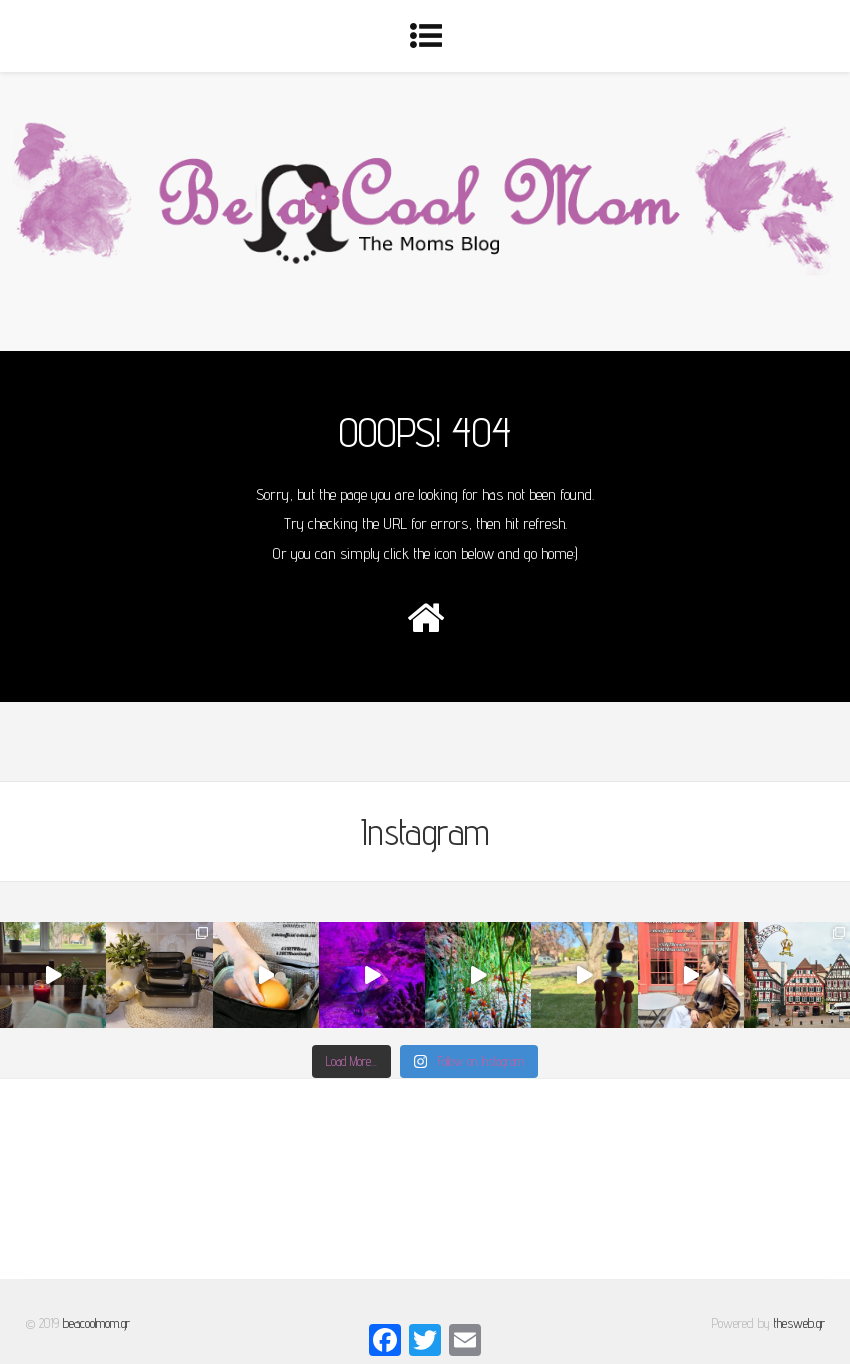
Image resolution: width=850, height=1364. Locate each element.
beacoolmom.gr (96, 1323)
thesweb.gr (799, 1323)
